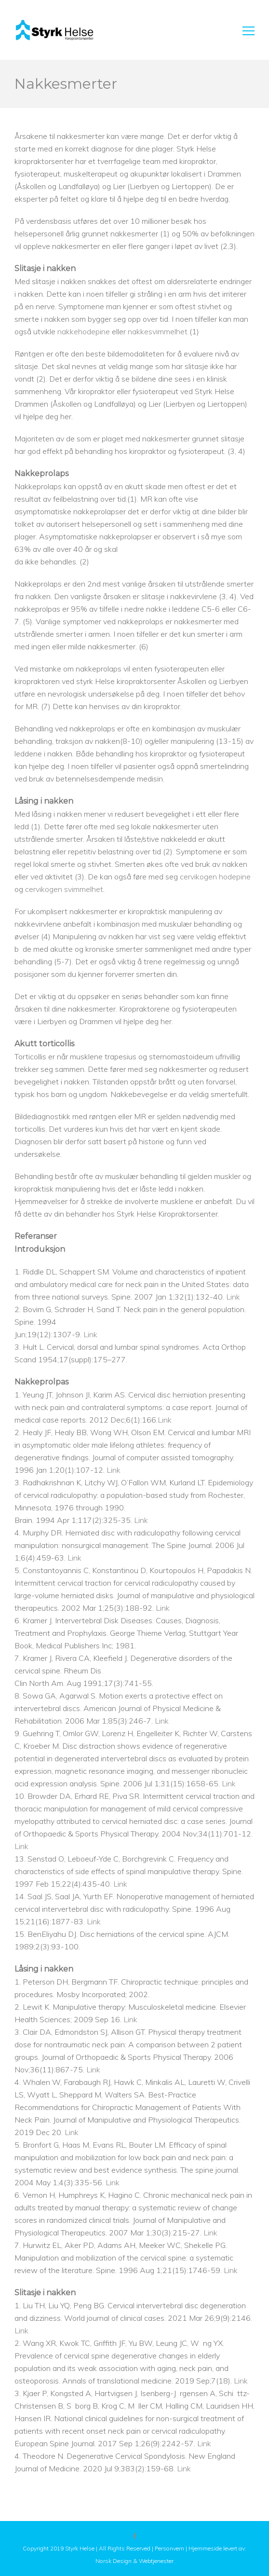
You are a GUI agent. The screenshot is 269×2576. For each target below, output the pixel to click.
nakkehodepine (83, 331)
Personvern (169, 2548)
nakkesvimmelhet (158, 331)
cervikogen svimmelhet (64, 889)
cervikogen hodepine (215, 876)
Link (233, 1297)
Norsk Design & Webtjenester (134, 2560)
